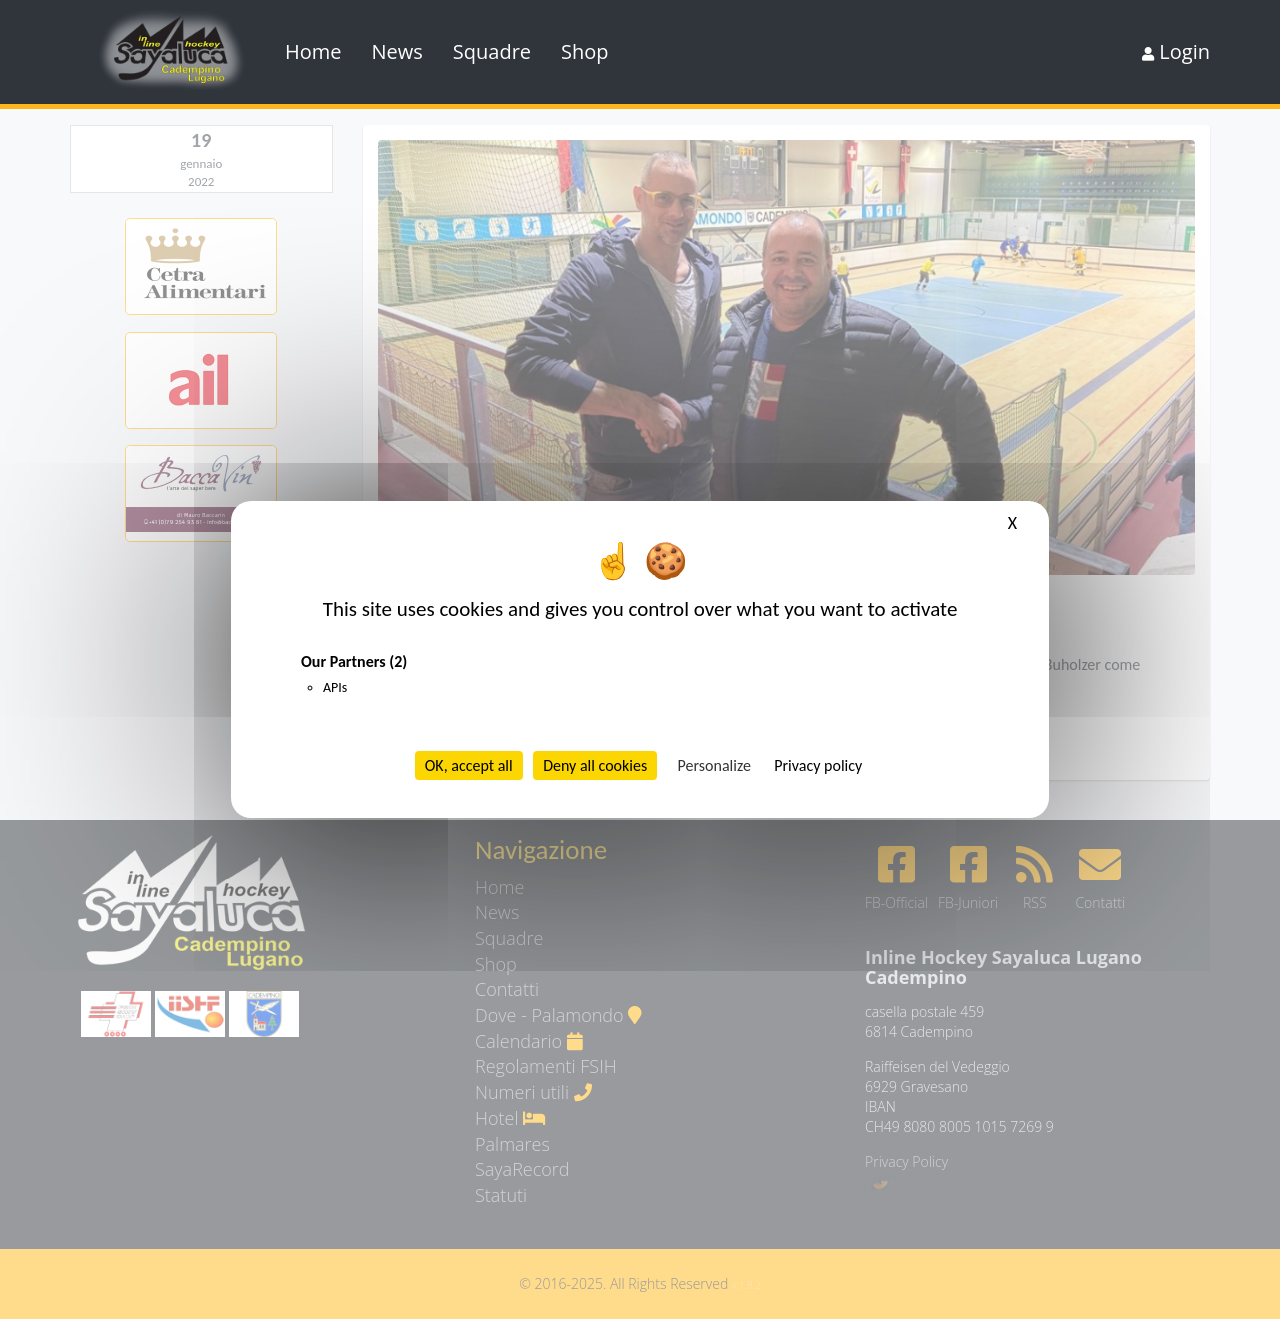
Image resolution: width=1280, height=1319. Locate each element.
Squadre (492, 51)
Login (1176, 51)
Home (313, 51)
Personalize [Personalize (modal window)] (714, 765)
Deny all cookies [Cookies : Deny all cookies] (595, 765)
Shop (585, 51)
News (397, 51)
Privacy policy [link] (818, 765)
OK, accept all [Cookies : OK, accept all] (469, 765)
